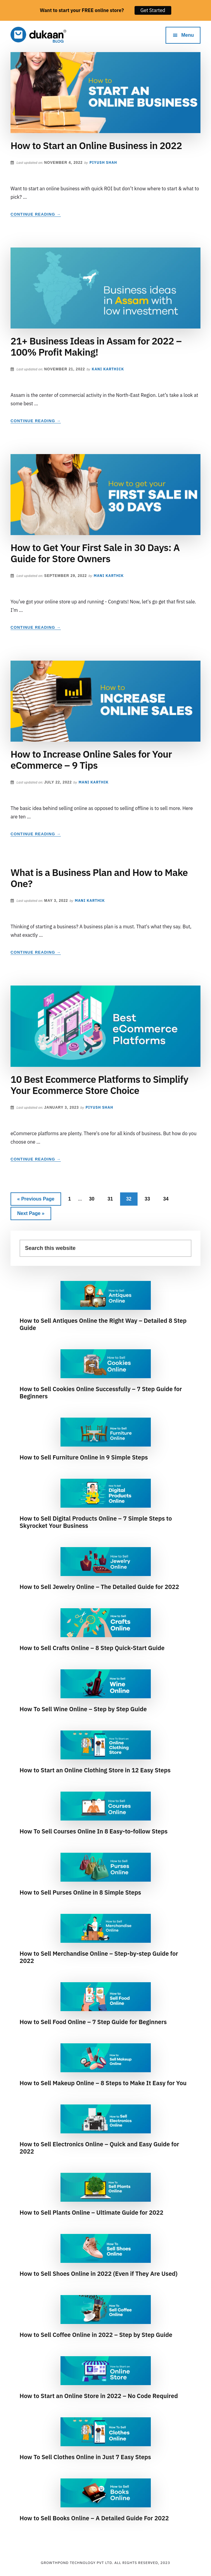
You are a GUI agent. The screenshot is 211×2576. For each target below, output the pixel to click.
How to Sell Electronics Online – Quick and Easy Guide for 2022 (99, 2147)
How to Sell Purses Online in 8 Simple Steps (80, 1892)
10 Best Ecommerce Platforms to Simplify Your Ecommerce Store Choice (99, 1085)
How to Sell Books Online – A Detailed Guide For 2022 (94, 2518)
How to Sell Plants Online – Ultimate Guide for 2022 (91, 2212)
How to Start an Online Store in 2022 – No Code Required (99, 2396)
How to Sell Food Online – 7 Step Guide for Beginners (93, 2022)
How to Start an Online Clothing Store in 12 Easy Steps (95, 1770)
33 (150, 1198)
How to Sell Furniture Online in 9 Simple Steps (84, 1457)
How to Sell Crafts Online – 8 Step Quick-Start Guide (92, 1648)
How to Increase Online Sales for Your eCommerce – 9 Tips (91, 759)
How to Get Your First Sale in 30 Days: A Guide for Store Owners (95, 553)
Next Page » (31, 1214)
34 (168, 1198)
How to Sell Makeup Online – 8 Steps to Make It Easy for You (103, 2083)
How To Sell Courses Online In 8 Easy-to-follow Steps (94, 1831)
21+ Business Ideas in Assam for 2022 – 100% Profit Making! (96, 346)
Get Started (153, 10)
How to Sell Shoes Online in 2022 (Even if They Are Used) (99, 2273)
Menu (187, 35)
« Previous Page (35, 1200)
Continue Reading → (36, 214)
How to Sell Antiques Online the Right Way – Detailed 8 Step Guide (103, 1324)
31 (112, 1198)
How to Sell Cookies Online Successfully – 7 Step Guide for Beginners (101, 1392)
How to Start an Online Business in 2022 (96, 145)
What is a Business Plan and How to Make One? (99, 878)
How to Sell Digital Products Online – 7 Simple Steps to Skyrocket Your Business (96, 1522)
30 (94, 1198)
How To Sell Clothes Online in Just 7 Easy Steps (85, 2457)
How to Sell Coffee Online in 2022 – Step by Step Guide (96, 2335)
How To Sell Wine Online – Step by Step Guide (83, 1709)
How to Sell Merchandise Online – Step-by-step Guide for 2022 (99, 1957)
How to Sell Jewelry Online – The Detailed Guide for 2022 (99, 1587)
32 (131, 1198)
